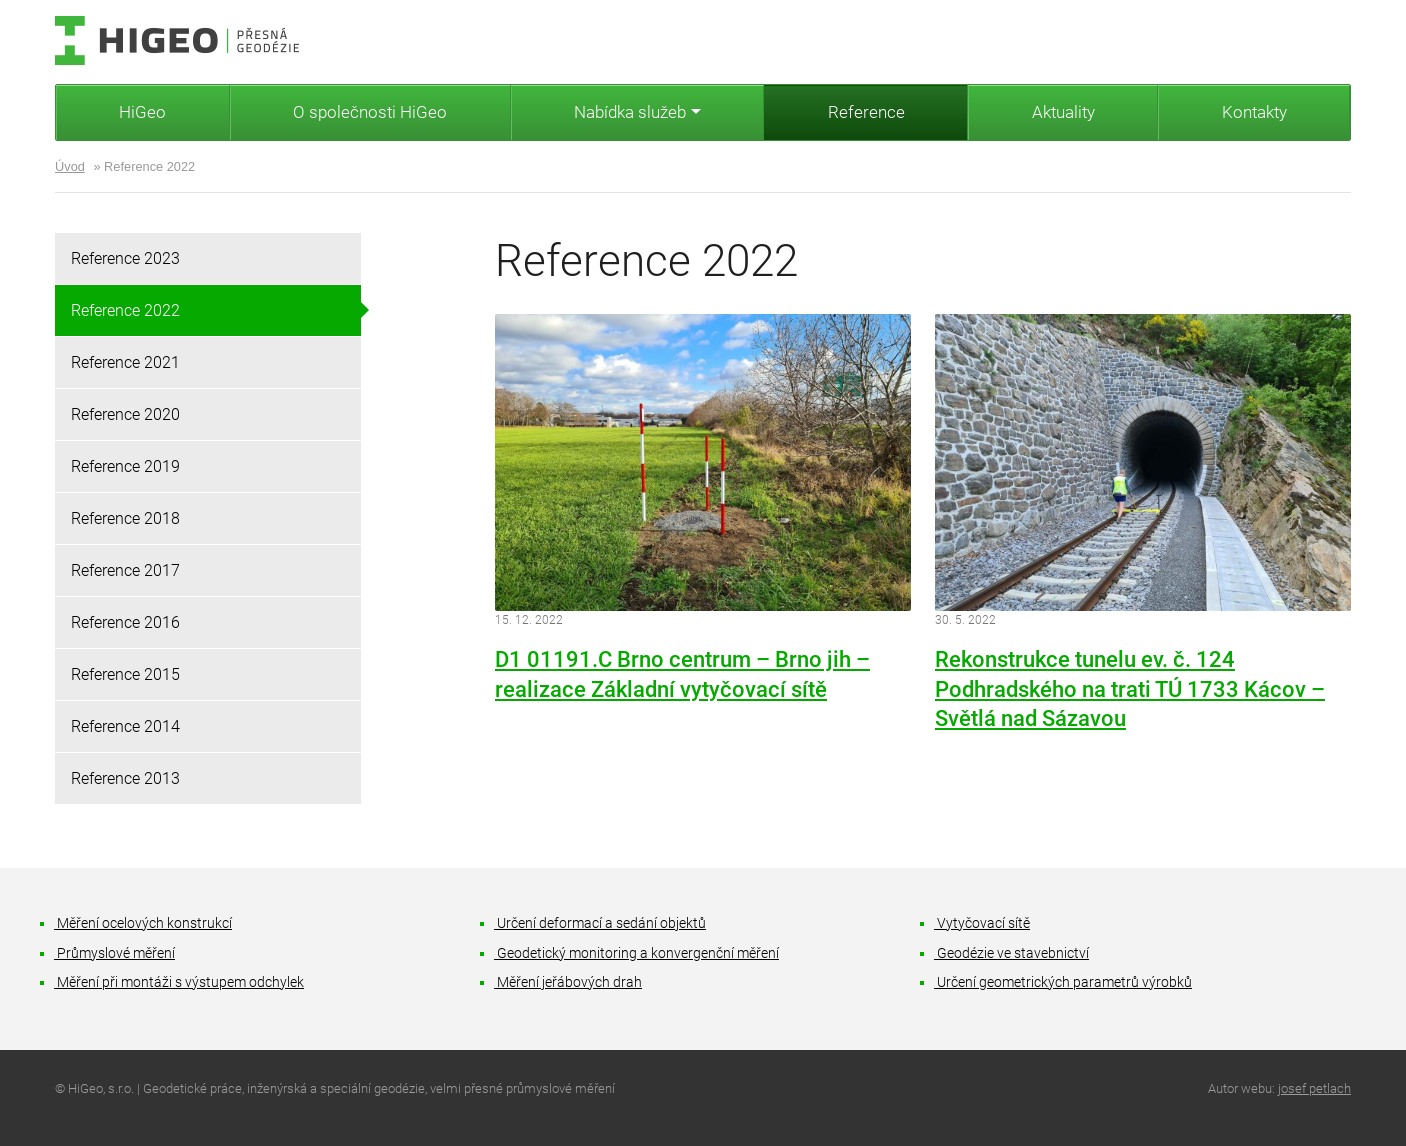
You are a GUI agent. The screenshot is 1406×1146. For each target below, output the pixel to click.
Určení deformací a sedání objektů (600, 923)
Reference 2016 (125, 622)
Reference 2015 (125, 674)
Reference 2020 (125, 414)
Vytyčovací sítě (982, 923)
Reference (866, 112)
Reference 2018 (125, 518)
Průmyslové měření (115, 953)
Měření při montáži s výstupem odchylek (179, 982)
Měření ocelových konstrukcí (143, 923)
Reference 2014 (125, 726)
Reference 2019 (125, 466)
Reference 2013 (125, 778)
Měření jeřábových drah (568, 982)
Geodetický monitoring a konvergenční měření (637, 953)
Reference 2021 (125, 362)
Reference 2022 (125, 310)
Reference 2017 (125, 570)
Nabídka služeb (630, 112)
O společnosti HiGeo (370, 112)
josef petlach (1314, 1088)
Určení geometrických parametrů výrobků (1063, 982)
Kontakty (1254, 112)
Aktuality (1063, 112)
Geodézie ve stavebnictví (1012, 953)
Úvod (70, 166)
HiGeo (142, 112)
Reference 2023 (125, 258)
